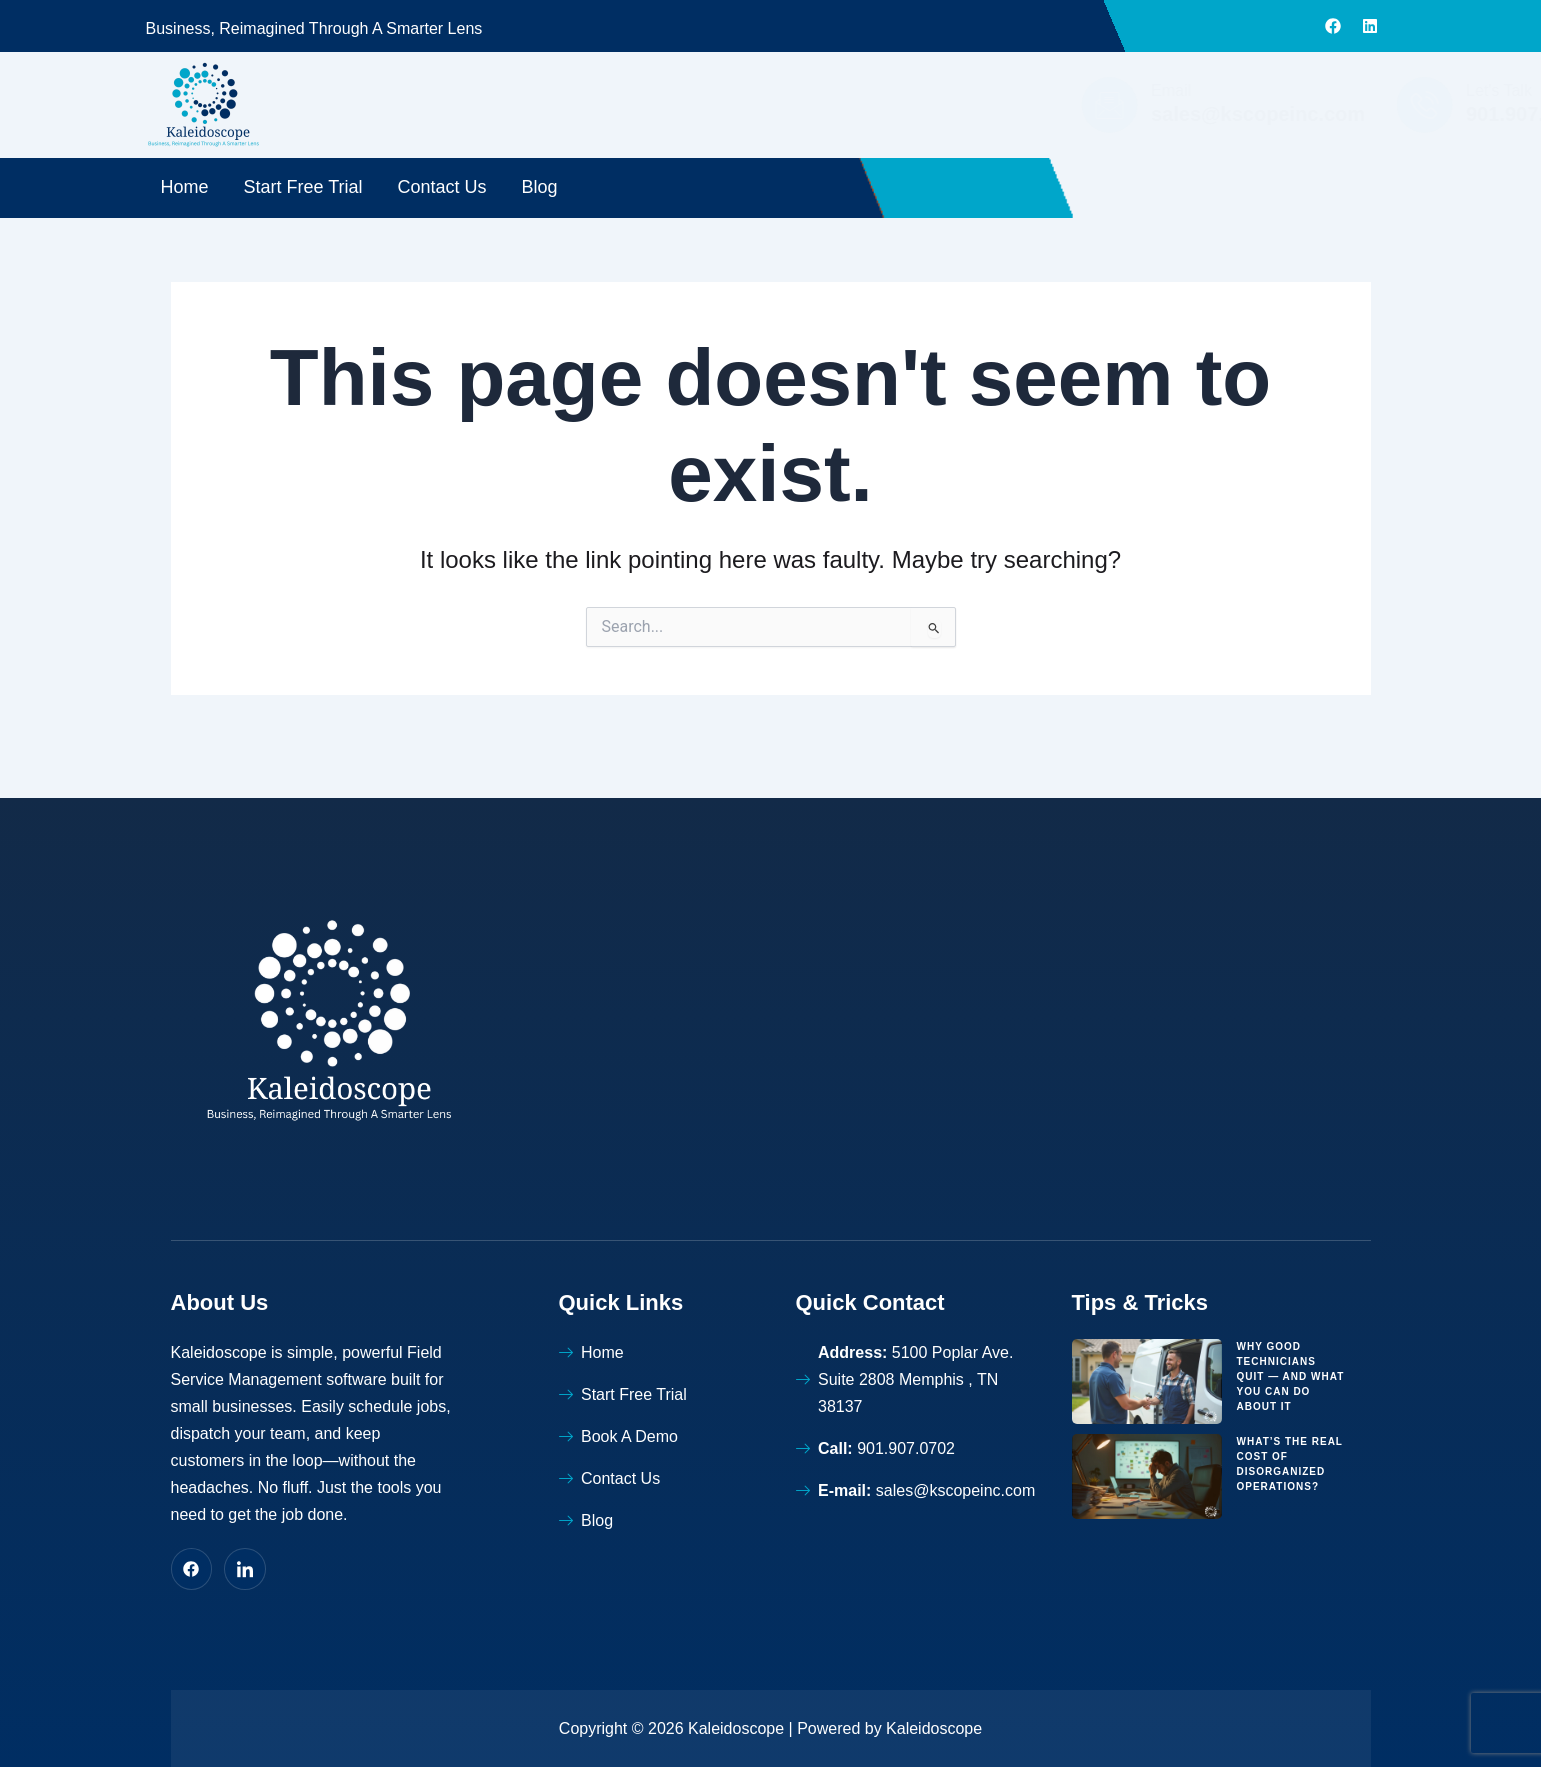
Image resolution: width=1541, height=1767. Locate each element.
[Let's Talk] (1114, 105)
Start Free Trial (303, 187)
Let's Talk (1189, 90)
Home (185, 187)
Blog (540, 187)
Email (861, 90)
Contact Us (442, 187)
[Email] (799, 105)
